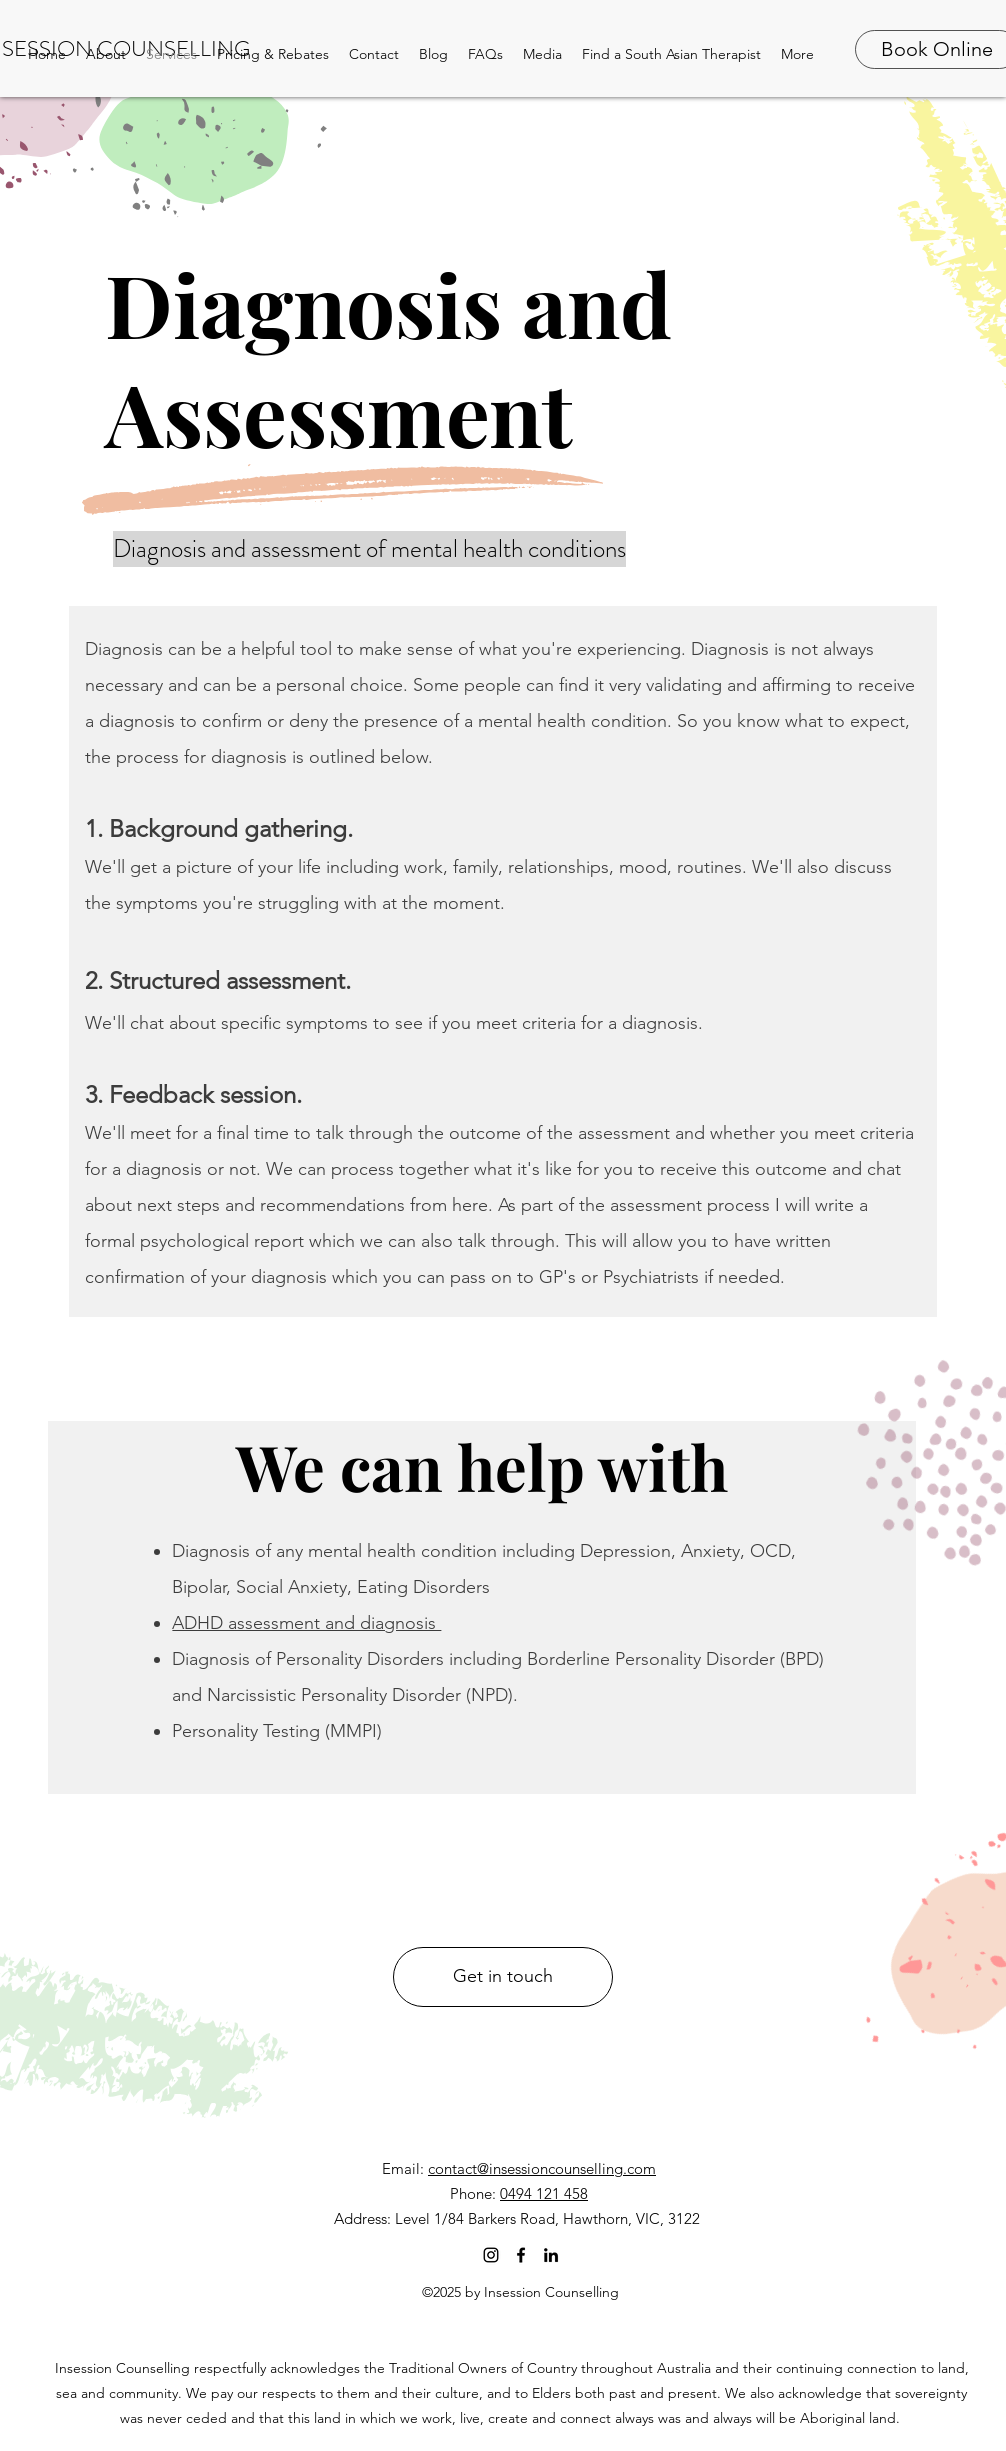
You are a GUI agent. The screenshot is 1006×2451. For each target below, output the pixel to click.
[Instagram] (491, 2255)
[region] (482, 1607)
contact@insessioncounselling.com (542, 2168)
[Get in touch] (503, 1977)
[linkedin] (551, 2255)
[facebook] (521, 2255)
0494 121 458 (544, 2193)
